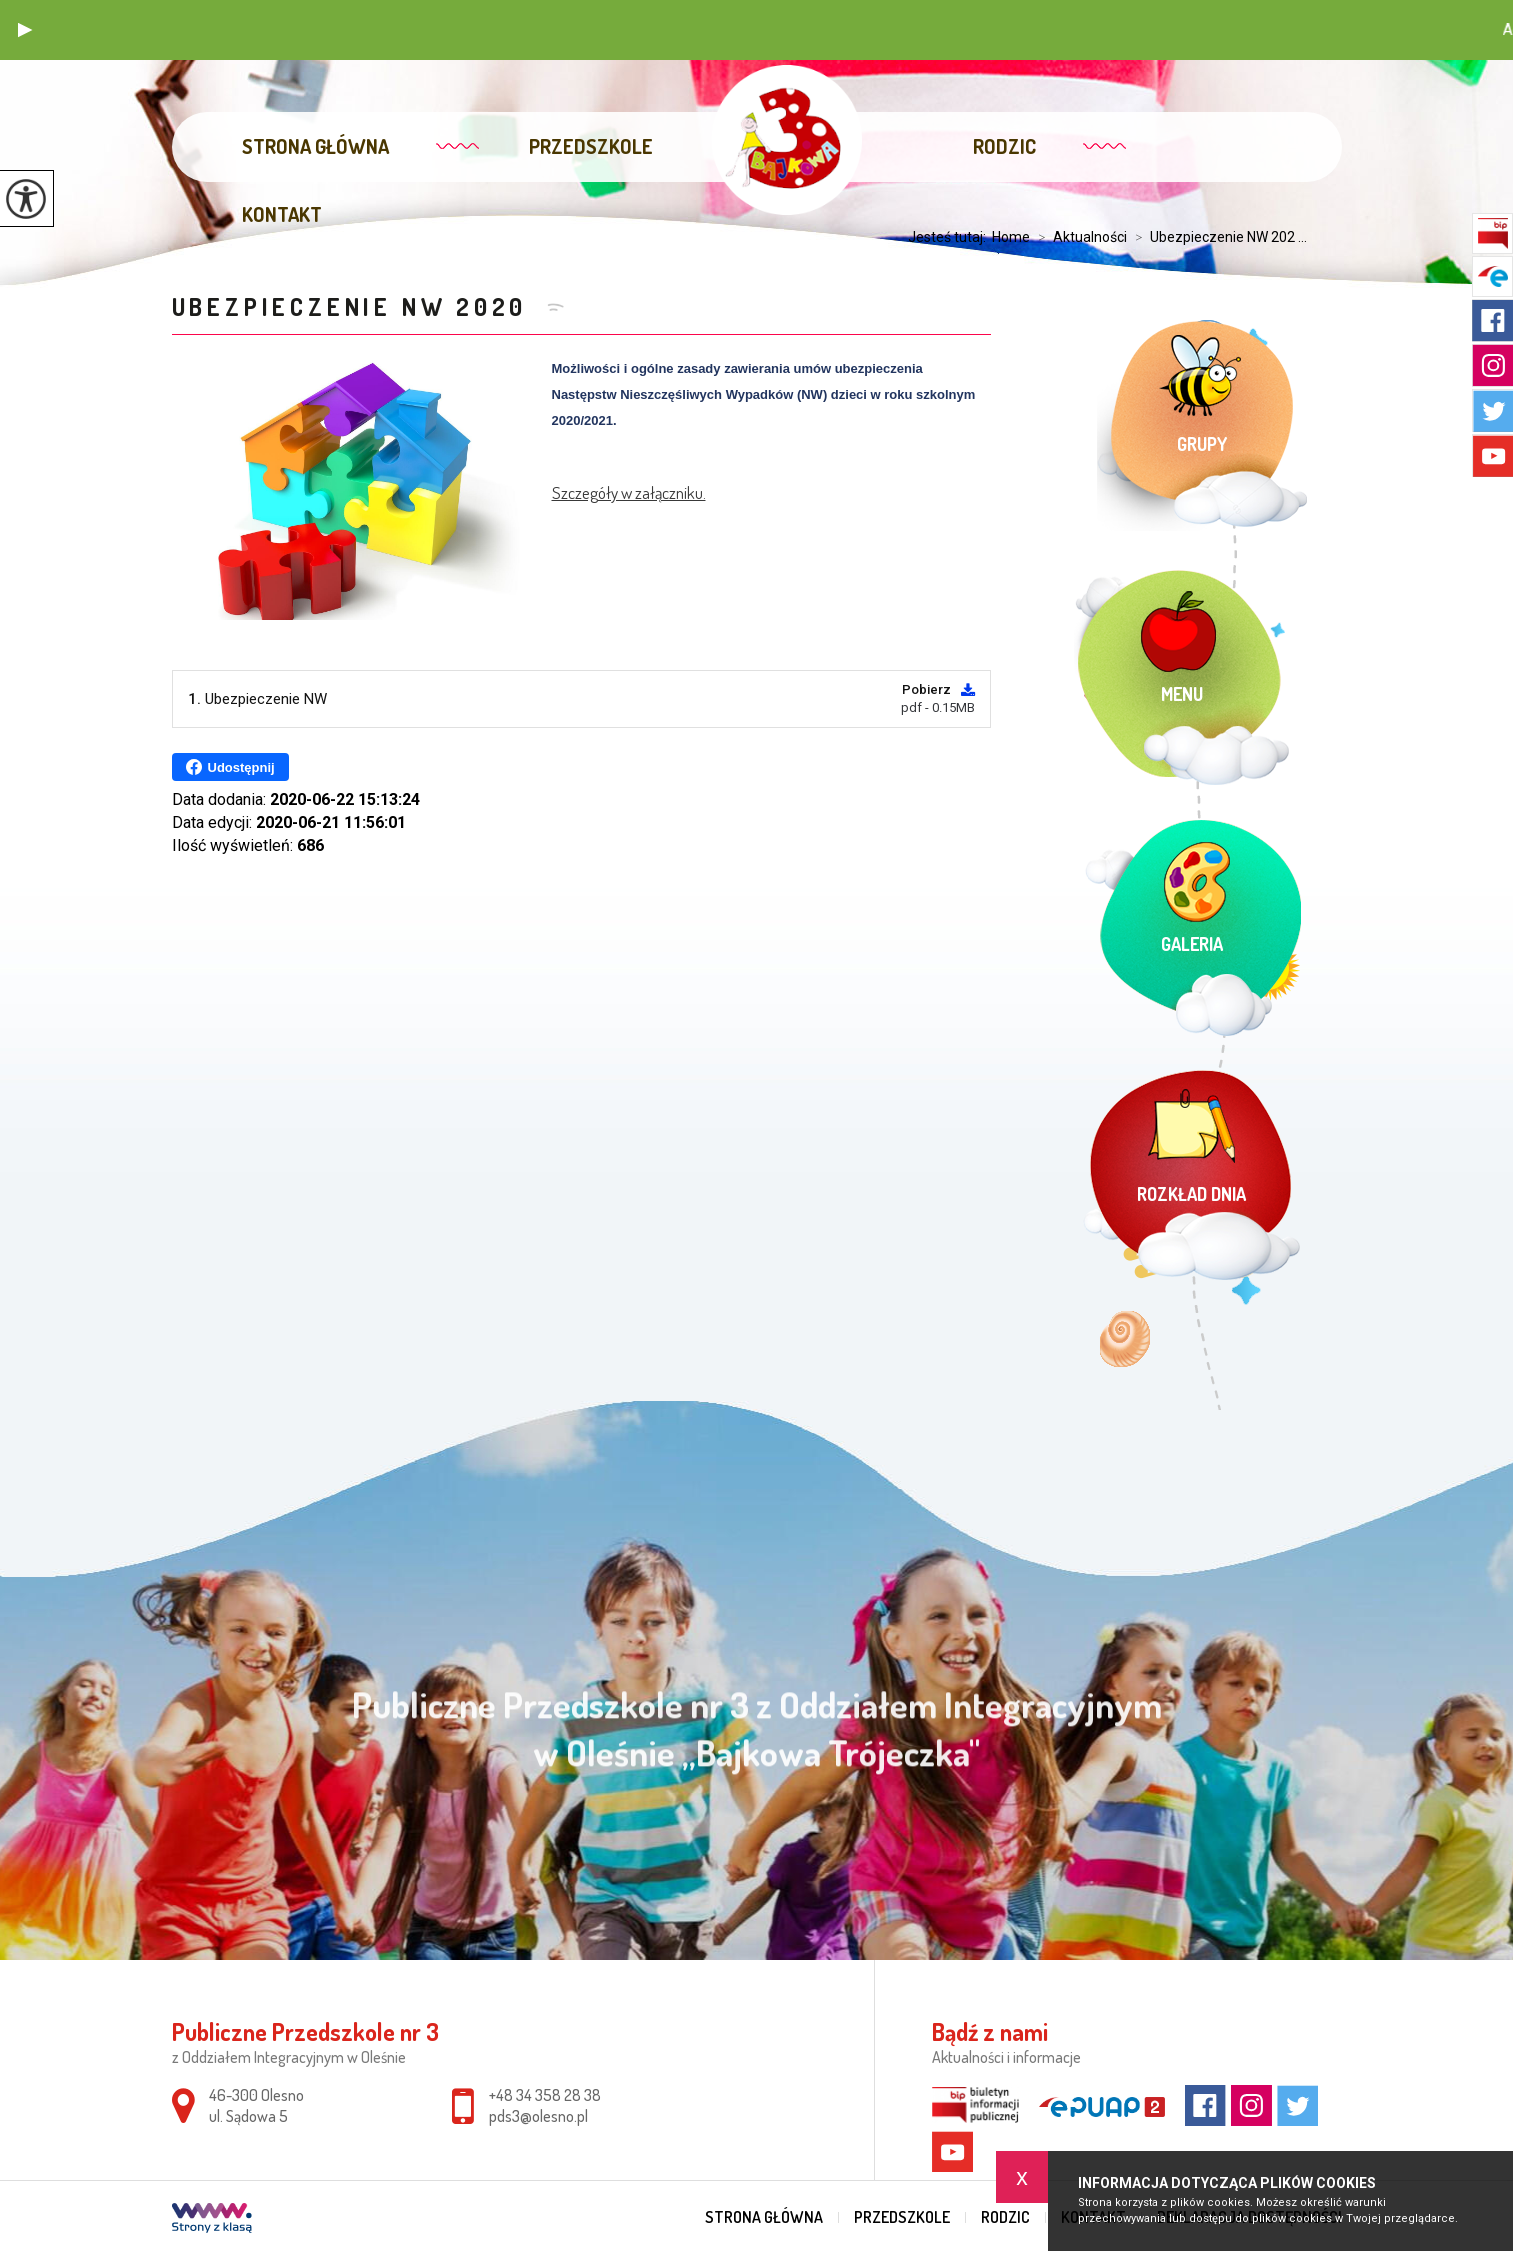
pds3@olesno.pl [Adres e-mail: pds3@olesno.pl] (538, 2116)
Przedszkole (591, 146)
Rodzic (1004, 146)
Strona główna (315, 146)
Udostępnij (230, 767)
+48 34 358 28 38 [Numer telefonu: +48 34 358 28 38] (545, 2095)
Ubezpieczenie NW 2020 (355, 306)
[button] (25, 30)
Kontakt (282, 214)
